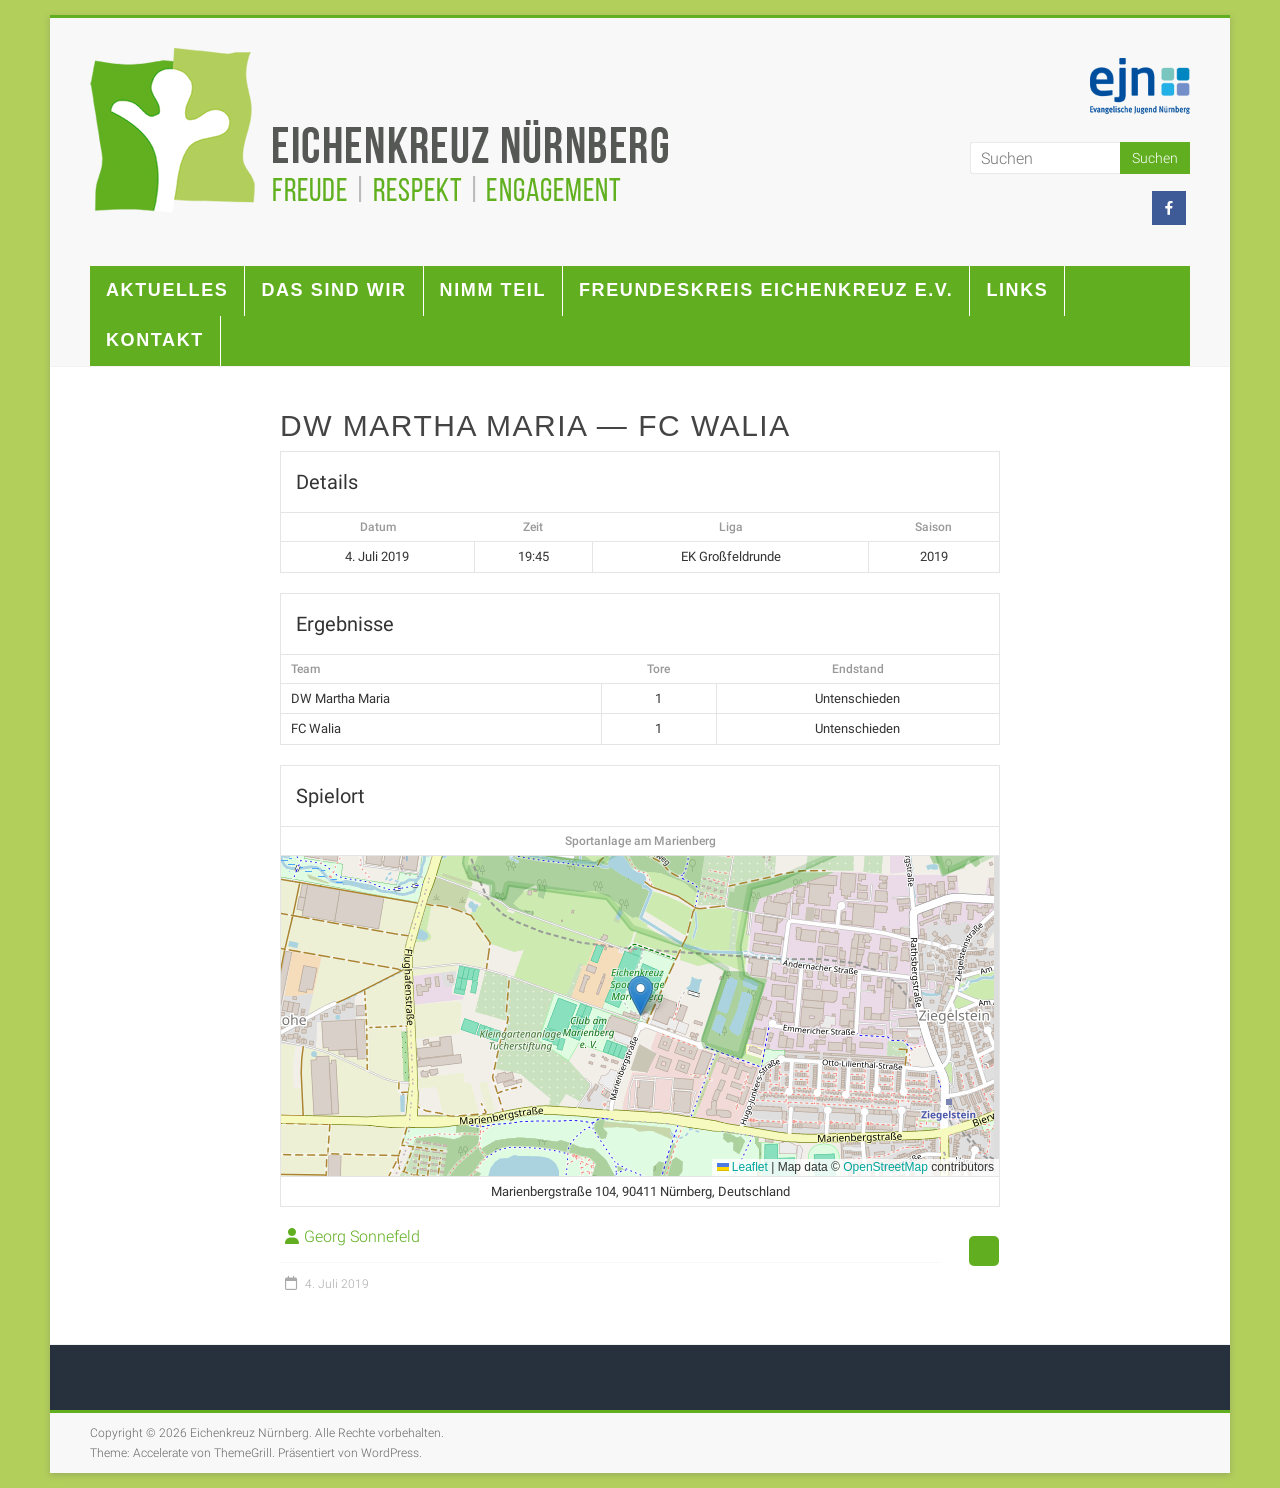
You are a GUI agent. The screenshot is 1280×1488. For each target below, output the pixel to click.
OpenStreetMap (885, 1167)
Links (1017, 290)
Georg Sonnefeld (362, 1236)
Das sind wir (333, 290)
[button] (640, 995)
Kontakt (155, 340)
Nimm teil (493, 290)
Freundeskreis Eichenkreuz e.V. (766, 290)
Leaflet (742, 1167)
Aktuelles (167, 290)
